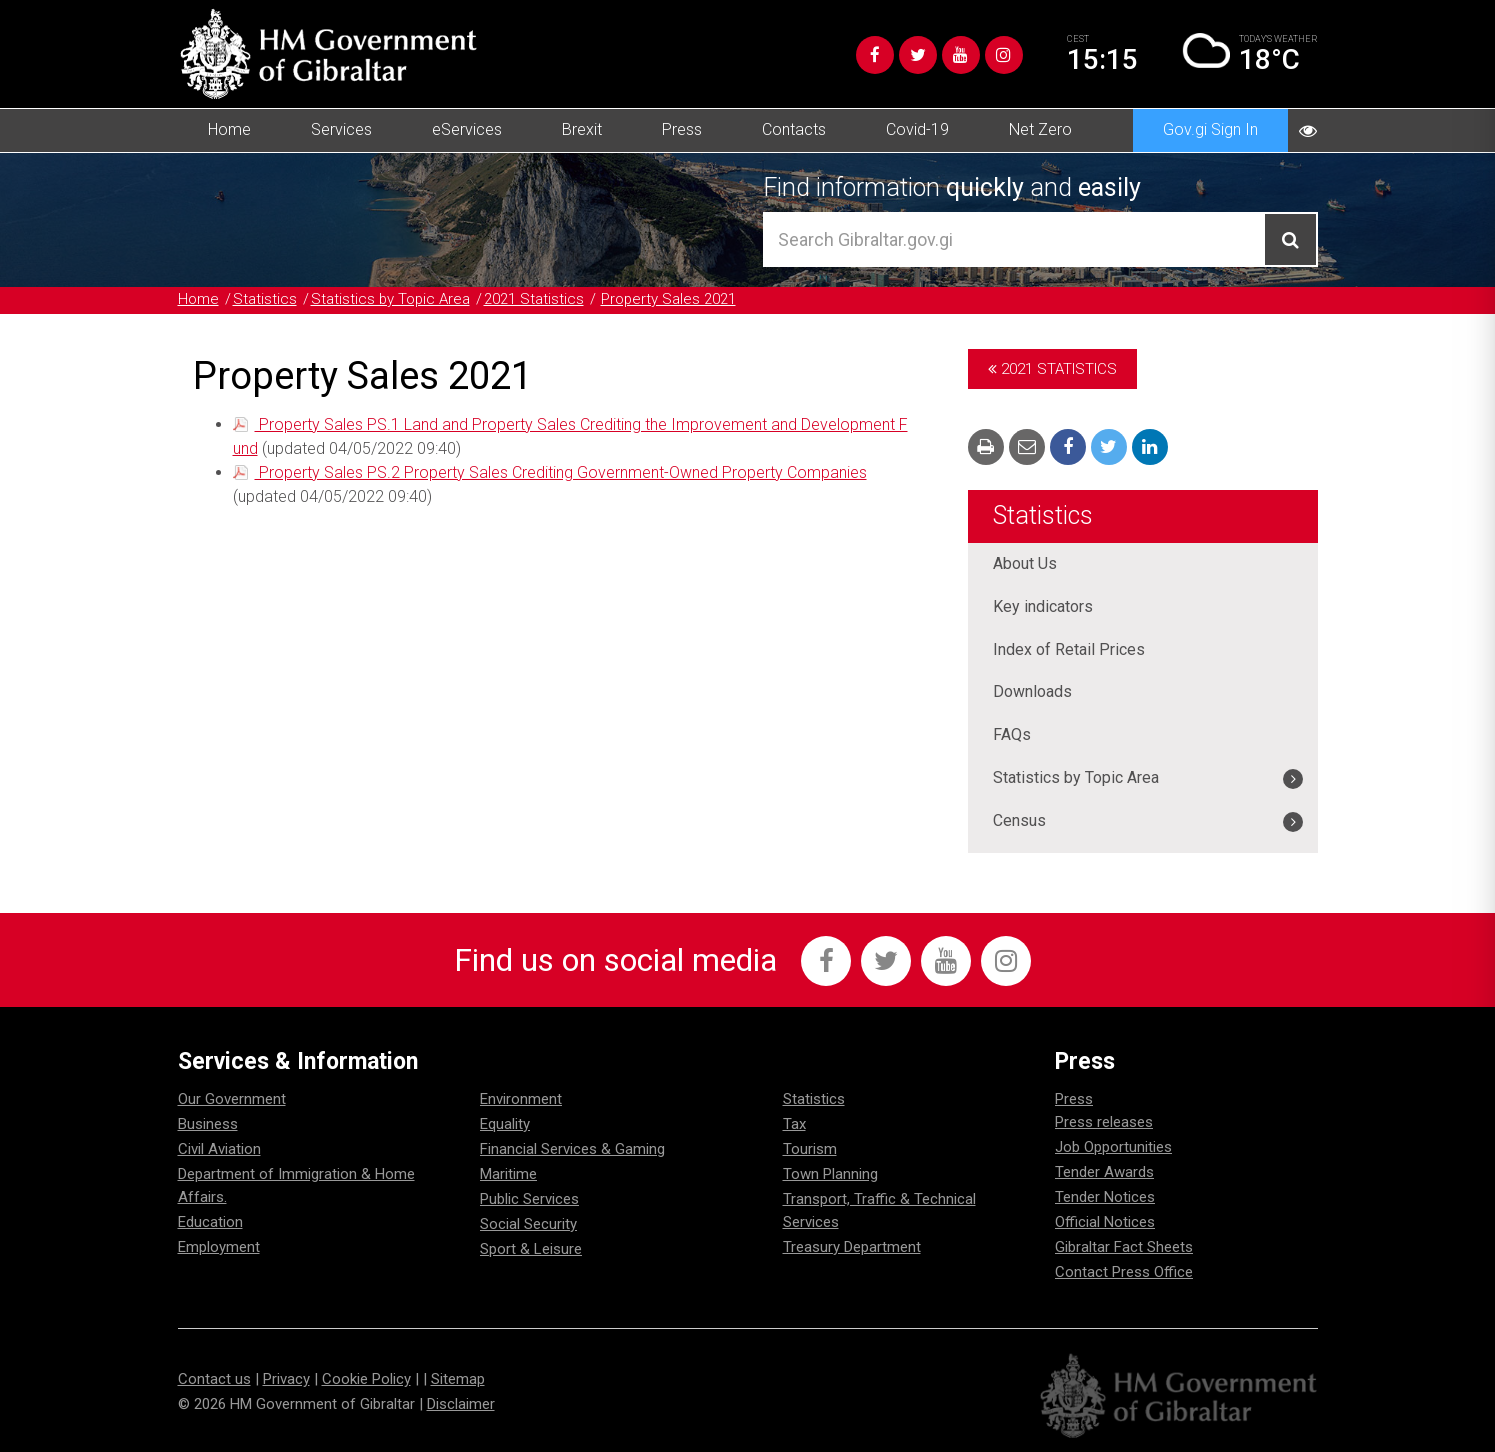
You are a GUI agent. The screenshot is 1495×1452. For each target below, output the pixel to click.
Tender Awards (1104, 1172)
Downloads (1032, 692)
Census (1019, 821)
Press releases (1104, 1122)
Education (210, 1222)
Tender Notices (1105, 1197)
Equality (505, 1124)
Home (229, 129)
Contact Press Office (1124, 1272)
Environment (521, 1099)
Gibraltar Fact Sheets (1124, 1247)
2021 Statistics (536, 299)
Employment (219, 1247)
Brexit (582, 129)
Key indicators (1043, 606)
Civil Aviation (219, 1149)
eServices (467, 129)
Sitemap (458, 1379)
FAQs (1012, 735)
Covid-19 (917, 129)
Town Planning (830, 1174)
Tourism (810, 1149)
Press (682, 129)
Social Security (528, 1224)
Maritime (508, 1174)
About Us (1025, 563)
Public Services (529, 1199)
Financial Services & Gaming (572, 1149)
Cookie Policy (366, 1379)
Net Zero (1040, 129)
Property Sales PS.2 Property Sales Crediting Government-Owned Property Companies (561, 469)
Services (341, 129)
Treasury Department (852, 1247)
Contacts (794, 129)
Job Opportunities (1113, 1147)
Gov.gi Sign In (1210, 129)
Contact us (214, 1379)
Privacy (286, 1379)
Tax (794, 1124)
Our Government (232, 1099)
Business (208, 1124)
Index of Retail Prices (1069, 649)
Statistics (265, 299)
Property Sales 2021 (671, 299)
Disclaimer (461, 1404)
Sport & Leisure (531, 1249)
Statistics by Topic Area (391, 299)
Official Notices (1105, 1222)
